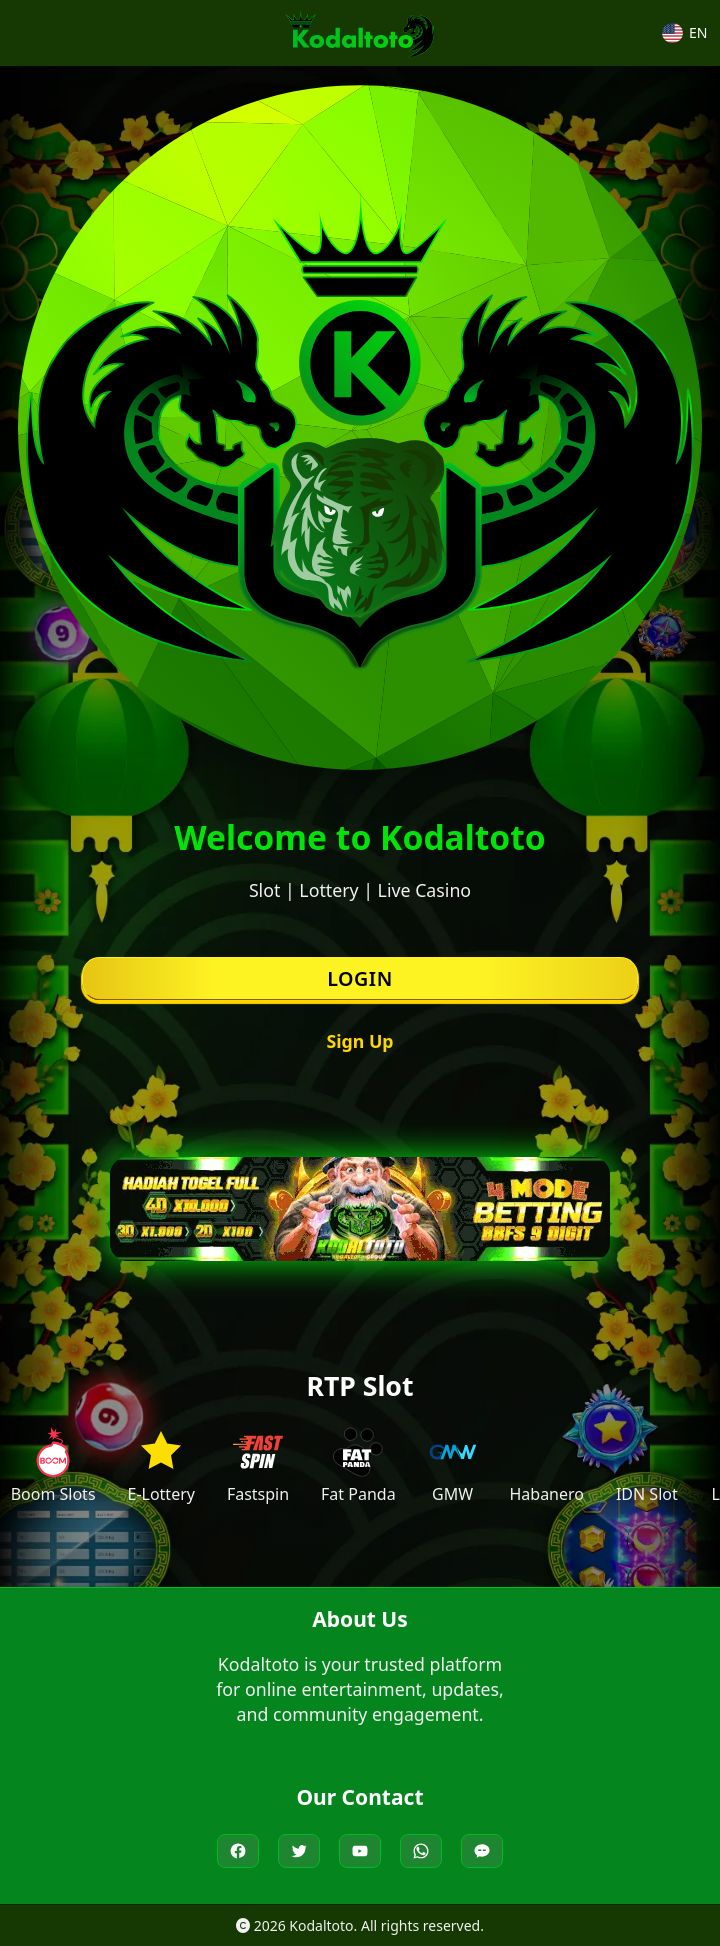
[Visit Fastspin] (258, 1466)
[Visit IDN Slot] (647, 1466)
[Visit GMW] (453, 1466)
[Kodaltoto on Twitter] (299, 1851)
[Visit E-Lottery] (160, 1466)
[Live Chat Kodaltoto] (482, 1851)
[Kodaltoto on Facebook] (238, 1851)
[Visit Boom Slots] (53, 1466)
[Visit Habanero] (546, 1466)
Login (360, 978)
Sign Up (359, 1041)
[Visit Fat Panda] (358, 1466)
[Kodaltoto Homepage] (360, 33)
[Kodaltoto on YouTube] (360, 1851)
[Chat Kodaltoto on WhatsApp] (421, 1851)
